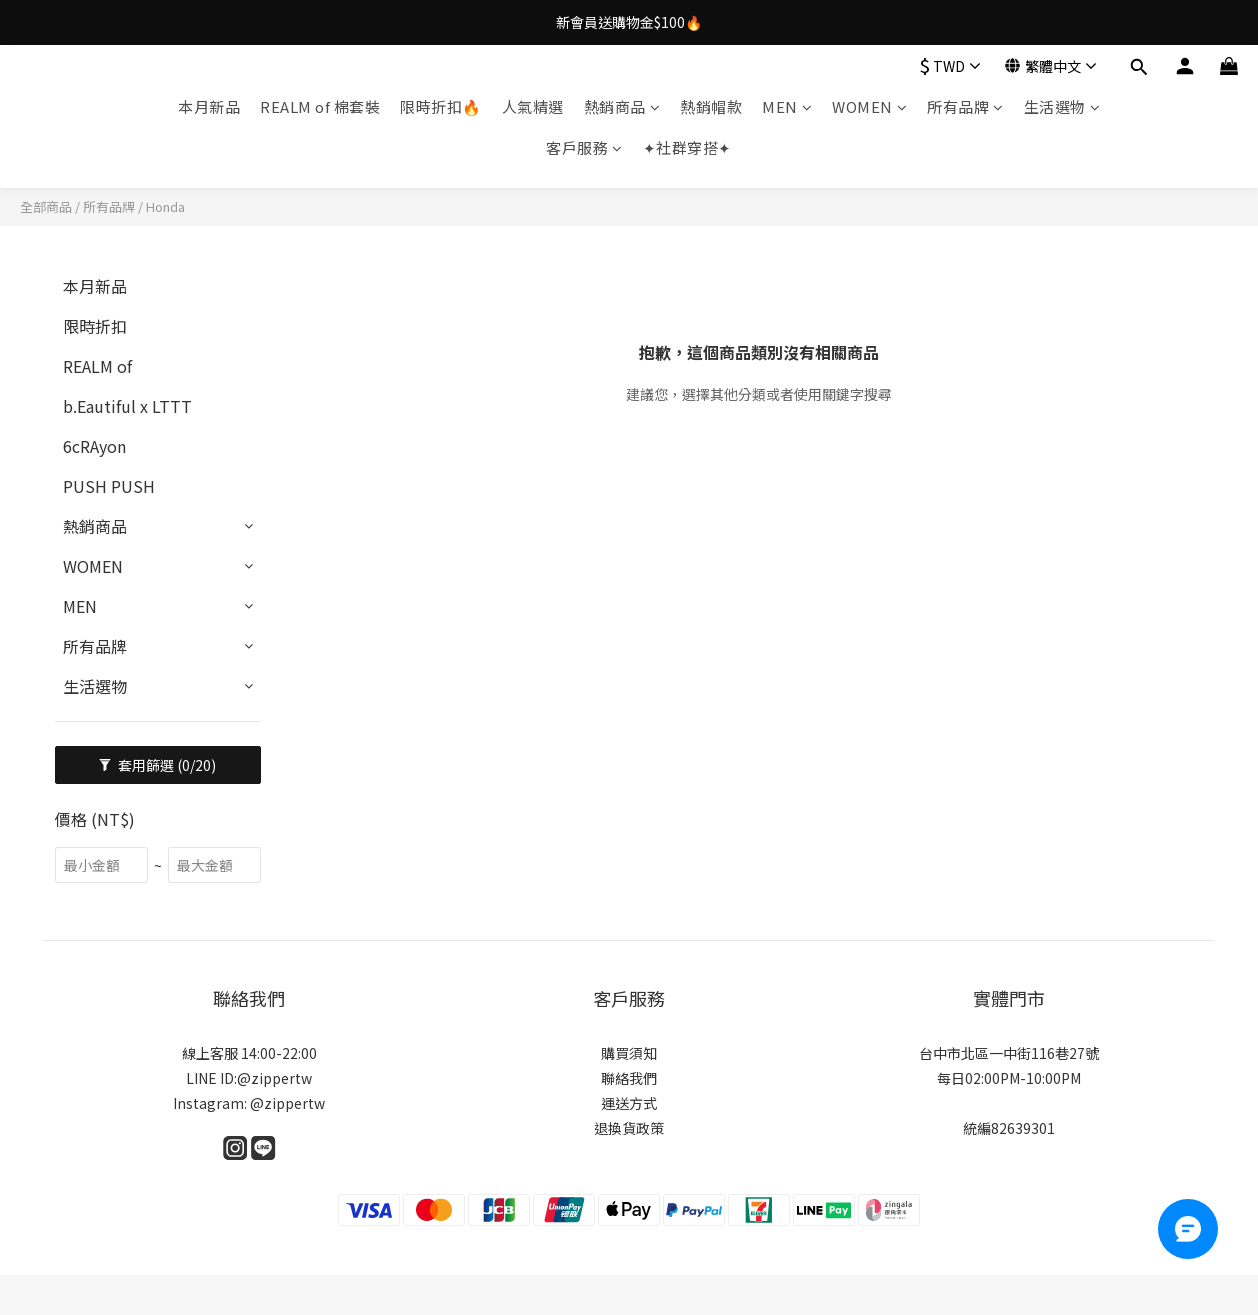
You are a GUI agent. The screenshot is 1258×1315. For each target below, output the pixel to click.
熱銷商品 (622, 106)
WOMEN (869, 106)
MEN (787, 106)
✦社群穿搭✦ (687, 147)
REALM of (97, 366)
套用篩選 (157, 765)
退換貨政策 (629, 1128)
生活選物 (1062, 106)
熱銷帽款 (711, 106)
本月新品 (209, 106)
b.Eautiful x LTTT (127, 406)
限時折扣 (95, 326)
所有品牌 (965, 106)
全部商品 (46, 206)
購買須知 (629, 1053)
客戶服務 (584, 147)
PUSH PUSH (109, 486)
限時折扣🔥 (441, 106)
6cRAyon (94, 446)
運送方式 (629, 1103)
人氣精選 (533, 106)
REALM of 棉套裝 (320, 106)
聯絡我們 (629, 1078)
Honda (165, 206)
